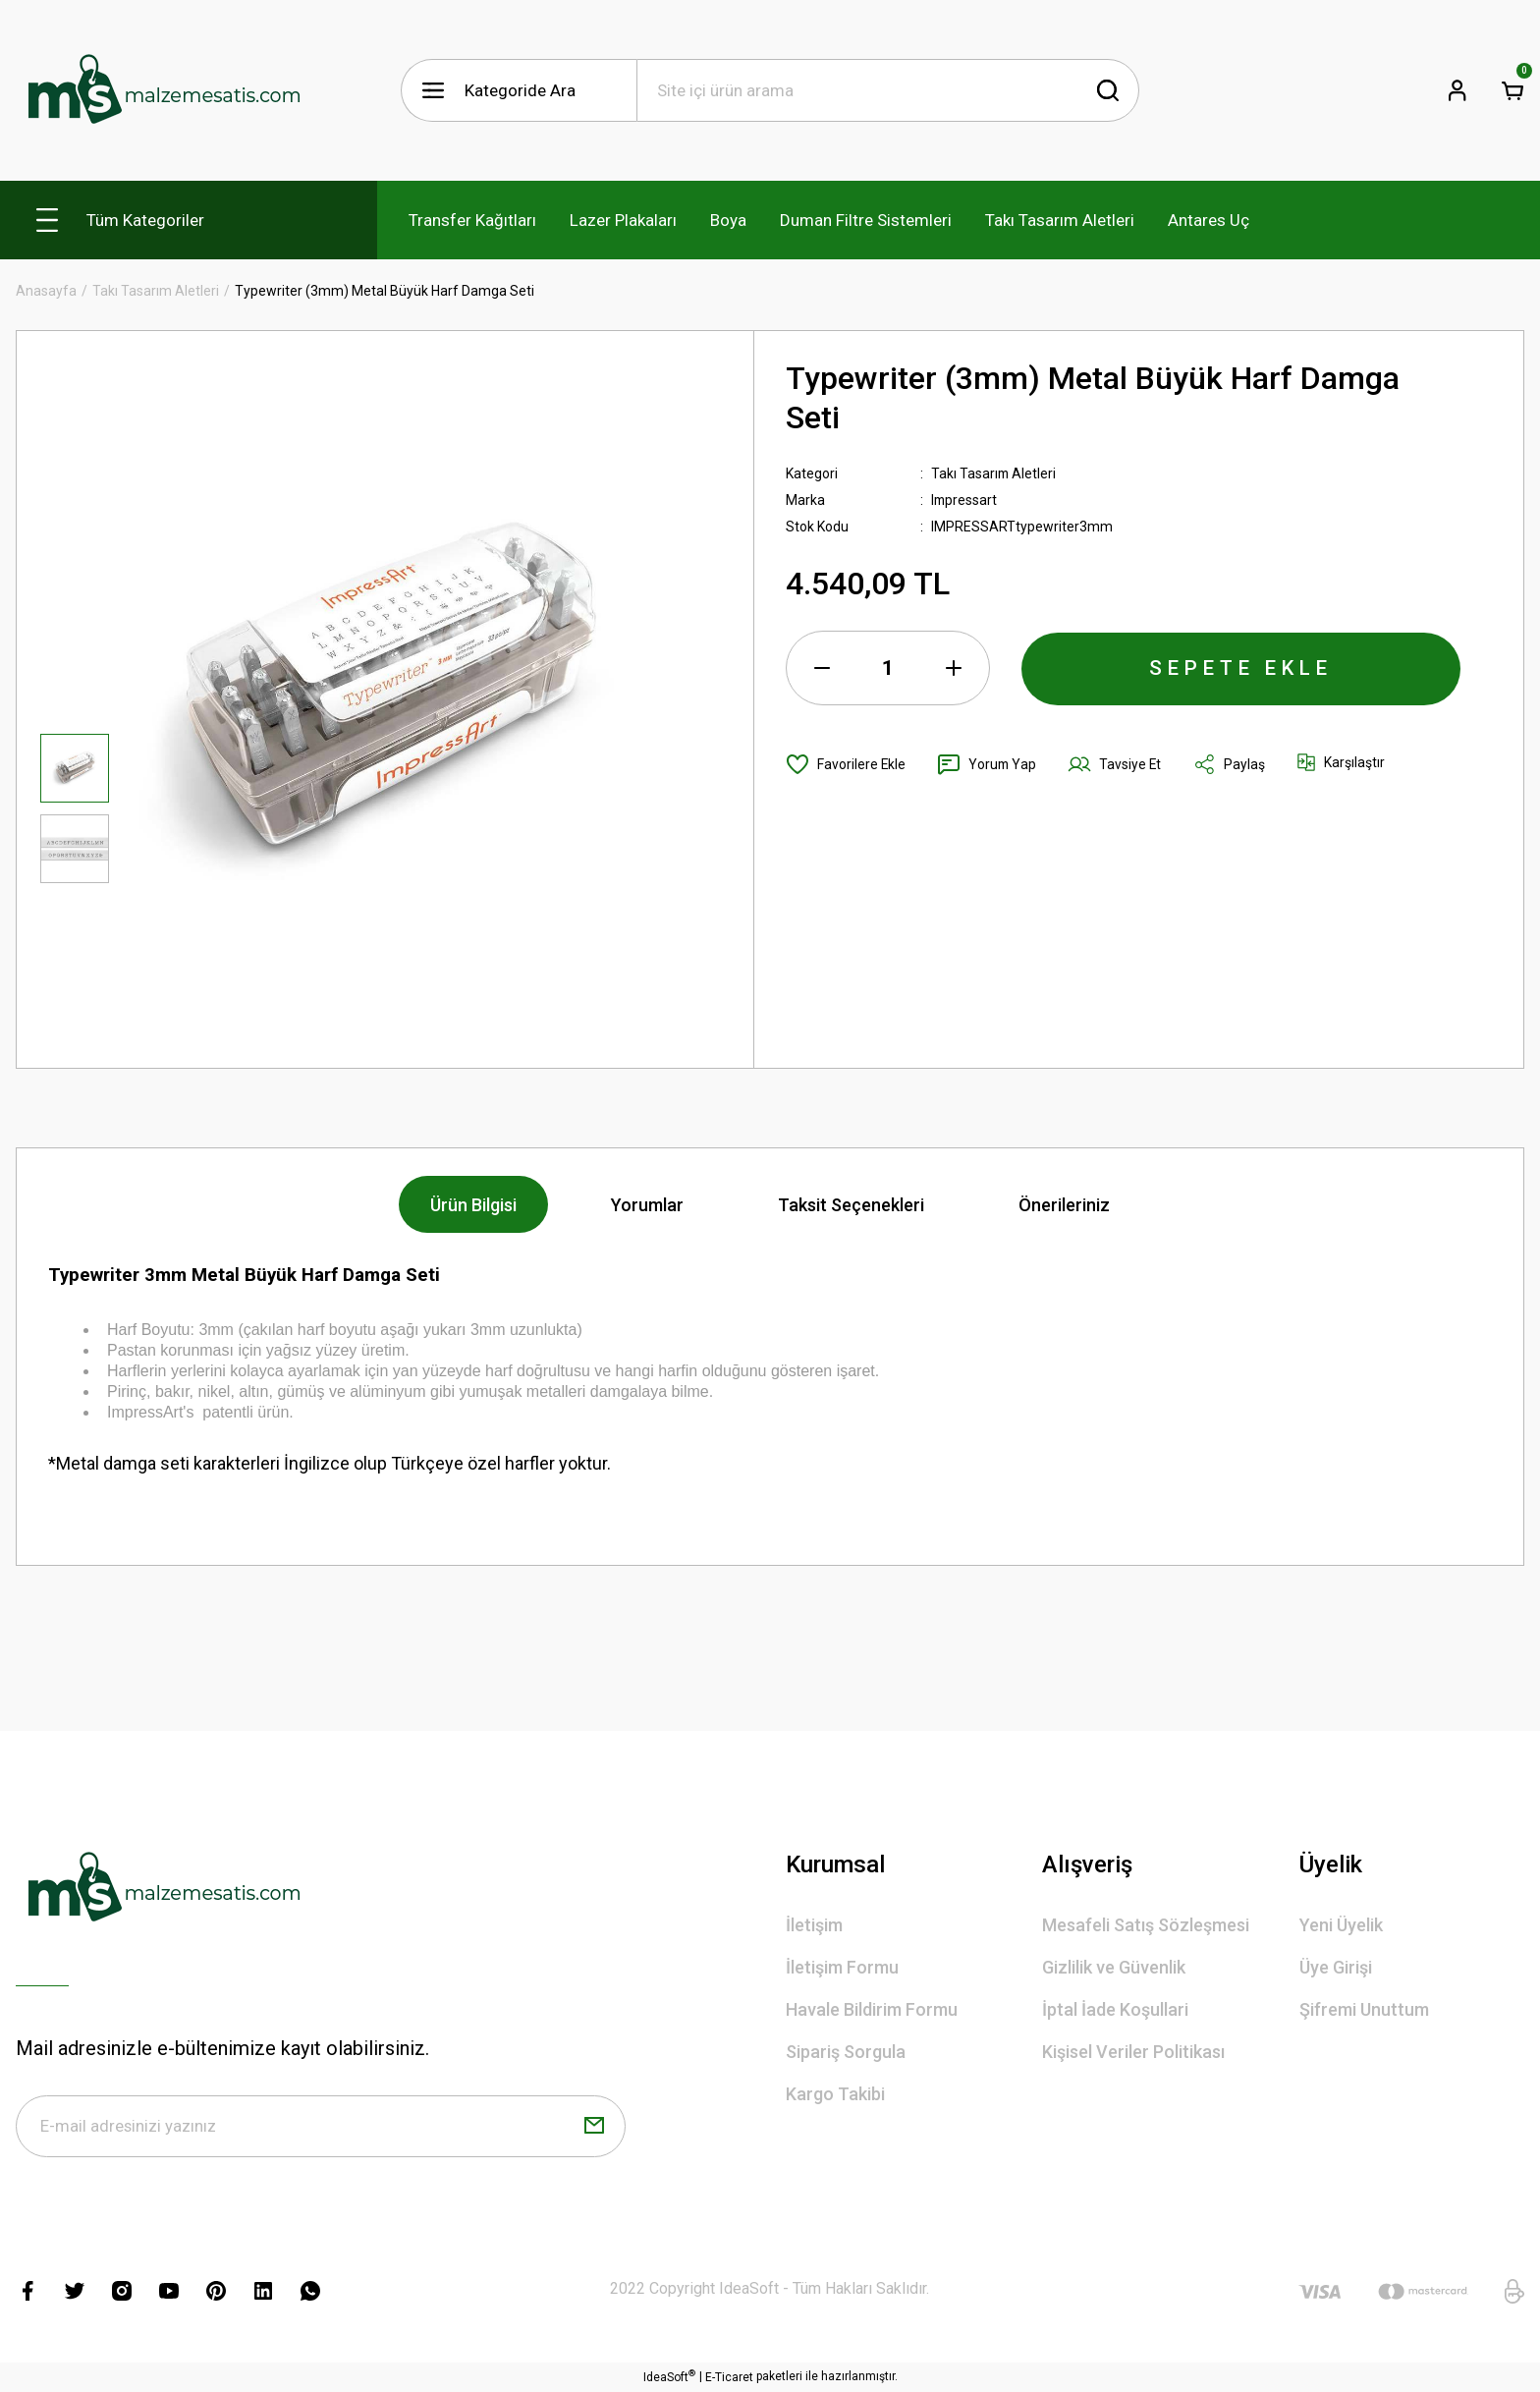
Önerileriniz (1064, 1205)
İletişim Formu (842, 1967)
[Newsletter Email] (321, 2126)
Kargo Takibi (835, 2094)
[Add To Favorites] (846, 764)
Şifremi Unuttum (1364, 2009)
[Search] (887, 90)
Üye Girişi (1335, 1967)
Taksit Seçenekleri (851, 1205)
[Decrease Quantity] (822, 668)
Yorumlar (647, 1205)
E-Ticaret (729, 2378)
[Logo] (163, 90)
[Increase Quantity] (953, 668)
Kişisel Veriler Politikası (1133, 2051)
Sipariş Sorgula (846, 2051)
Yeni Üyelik (1341, 1925)
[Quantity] (887, 668)
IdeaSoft (669, 2377)
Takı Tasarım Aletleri (994, 473)
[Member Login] (1457, 90)
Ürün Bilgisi (473, 1205)
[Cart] (1512, 90)
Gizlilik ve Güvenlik (1113, 1967)
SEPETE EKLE (1241, 668)
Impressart (965, 500)
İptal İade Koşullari (1115, 2009)
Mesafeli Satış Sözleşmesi (1145, 1925)
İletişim (814, 1925)
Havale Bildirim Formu (872, 2009)
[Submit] (594, 2126)
